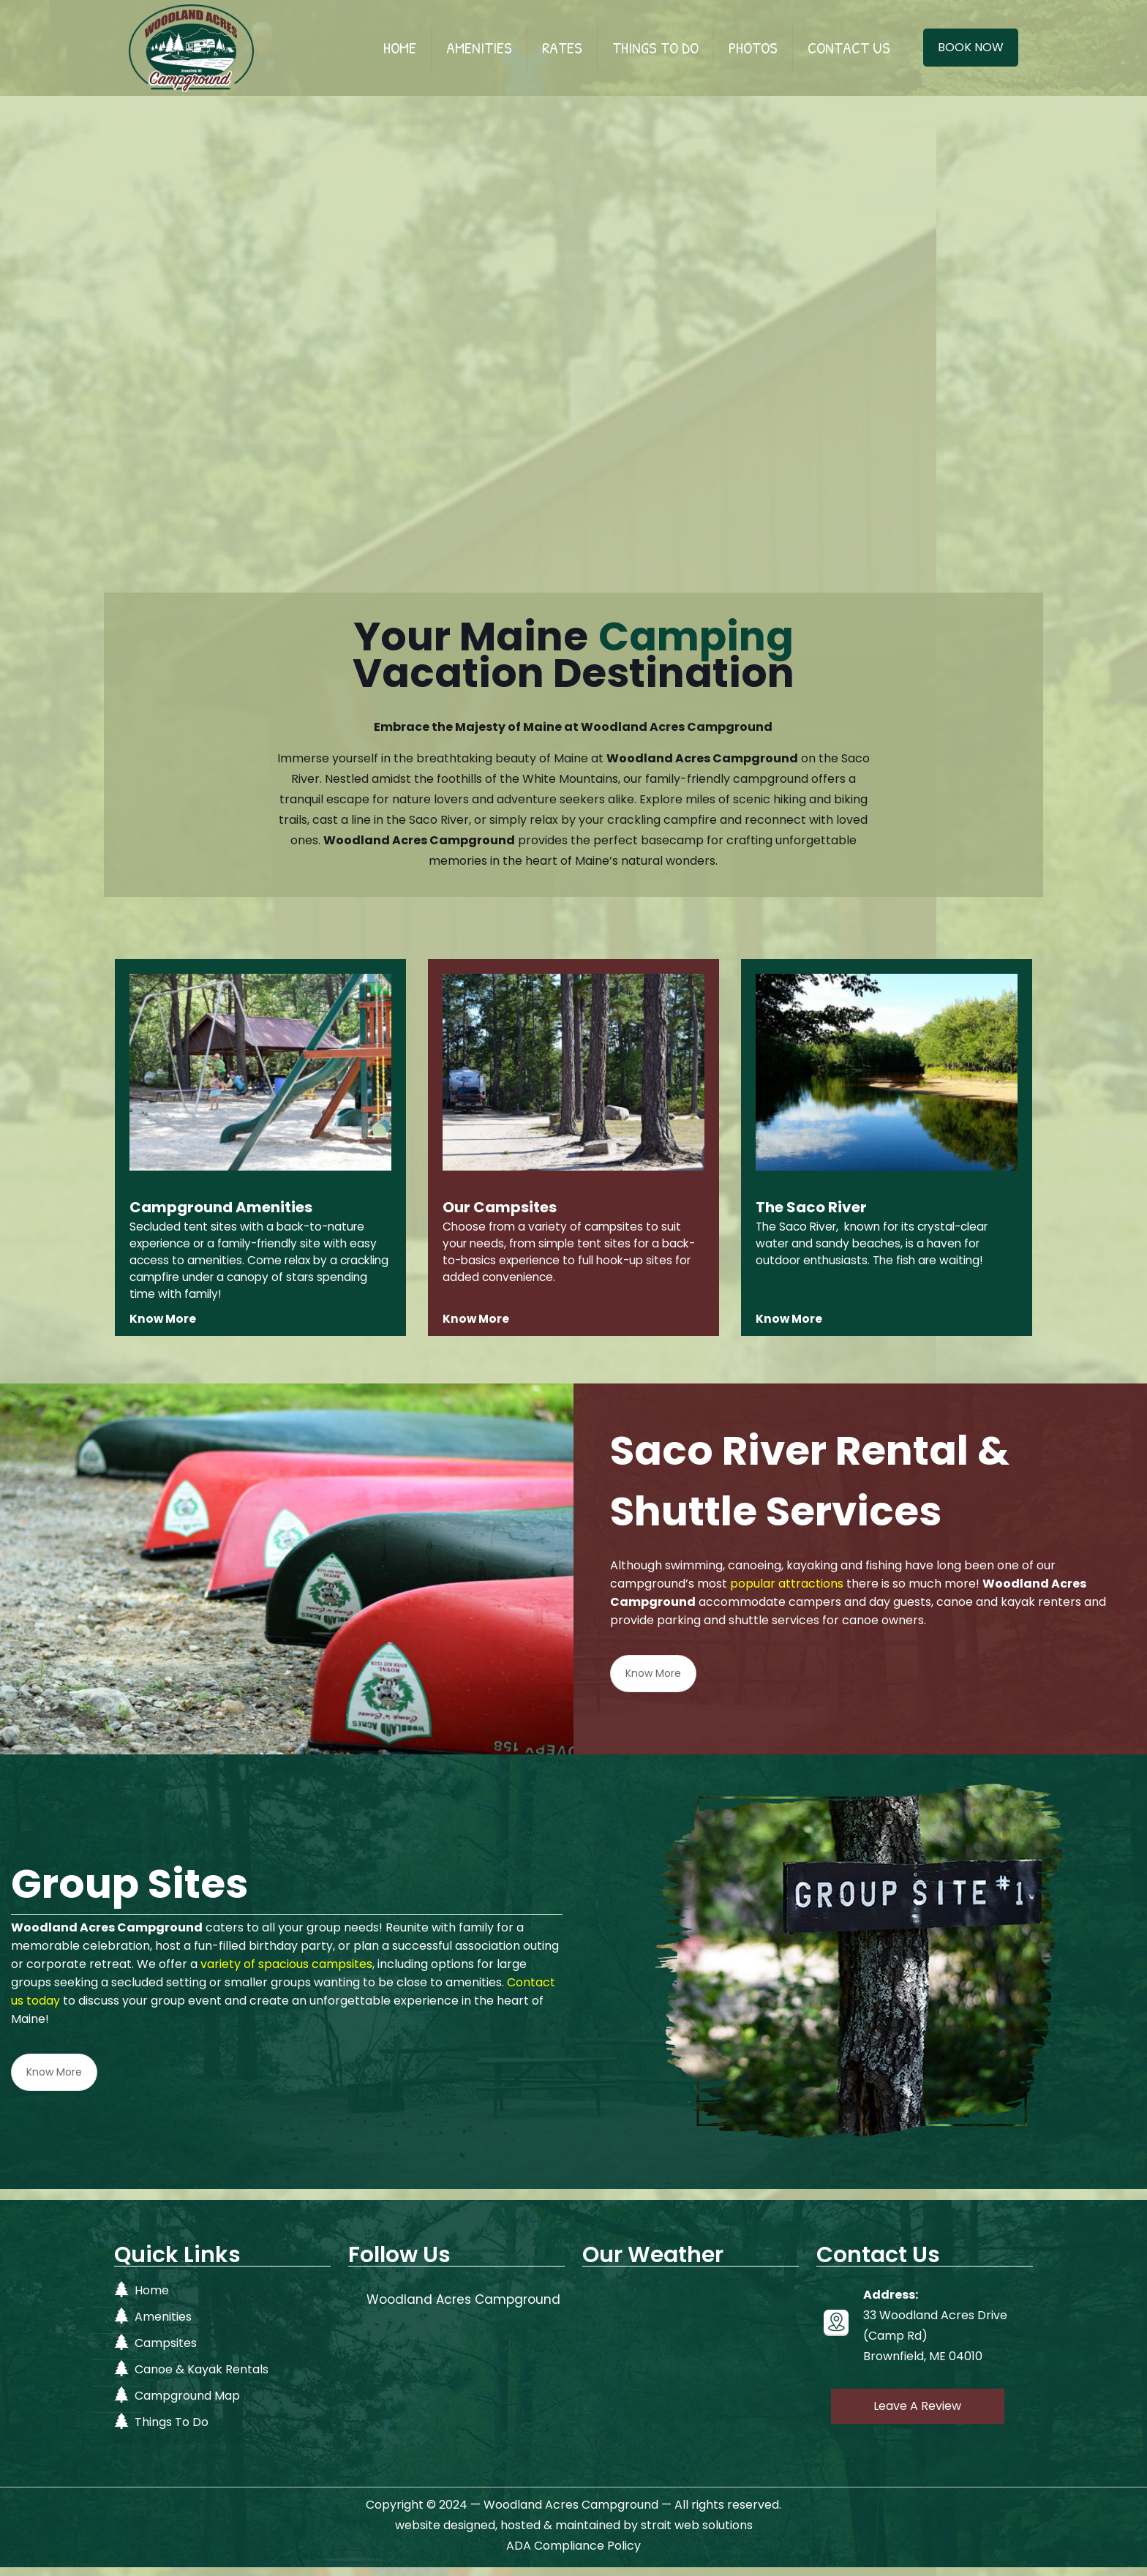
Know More (653, 1682)
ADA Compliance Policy (573, 2554)
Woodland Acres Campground (463, 2308)
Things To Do (171, 2430)
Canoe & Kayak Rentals (201, 2378)
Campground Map (187, 2404)
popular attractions (786, 1592)
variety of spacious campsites (286, 1972)
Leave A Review (917, 2414)
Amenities (163, 2325)
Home (152, 2299)
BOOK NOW (971, 47)
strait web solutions (697, 2534)
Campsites (166, 2351)
